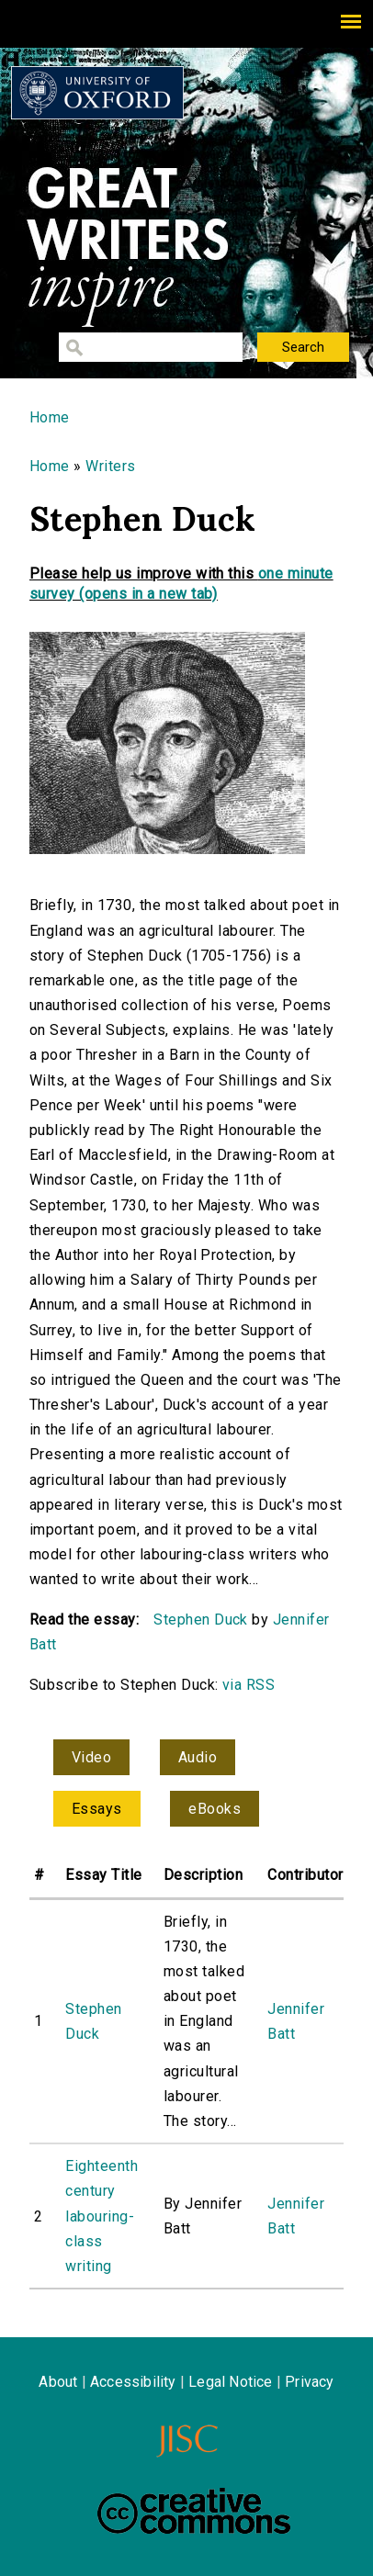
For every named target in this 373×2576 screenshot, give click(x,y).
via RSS (248, 1684)
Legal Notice (230, 2381)
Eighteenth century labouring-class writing (101, 2216)
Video (91, 1757)
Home (49, 417)
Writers (110, 466)
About (58, 2381)
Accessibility (133, 2381)
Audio (197, 1757)
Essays (97, 1808)
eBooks (214, 1808)
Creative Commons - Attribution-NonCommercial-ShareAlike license (193, 2511)
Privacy (309, 2381)
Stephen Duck (200, 1619)
